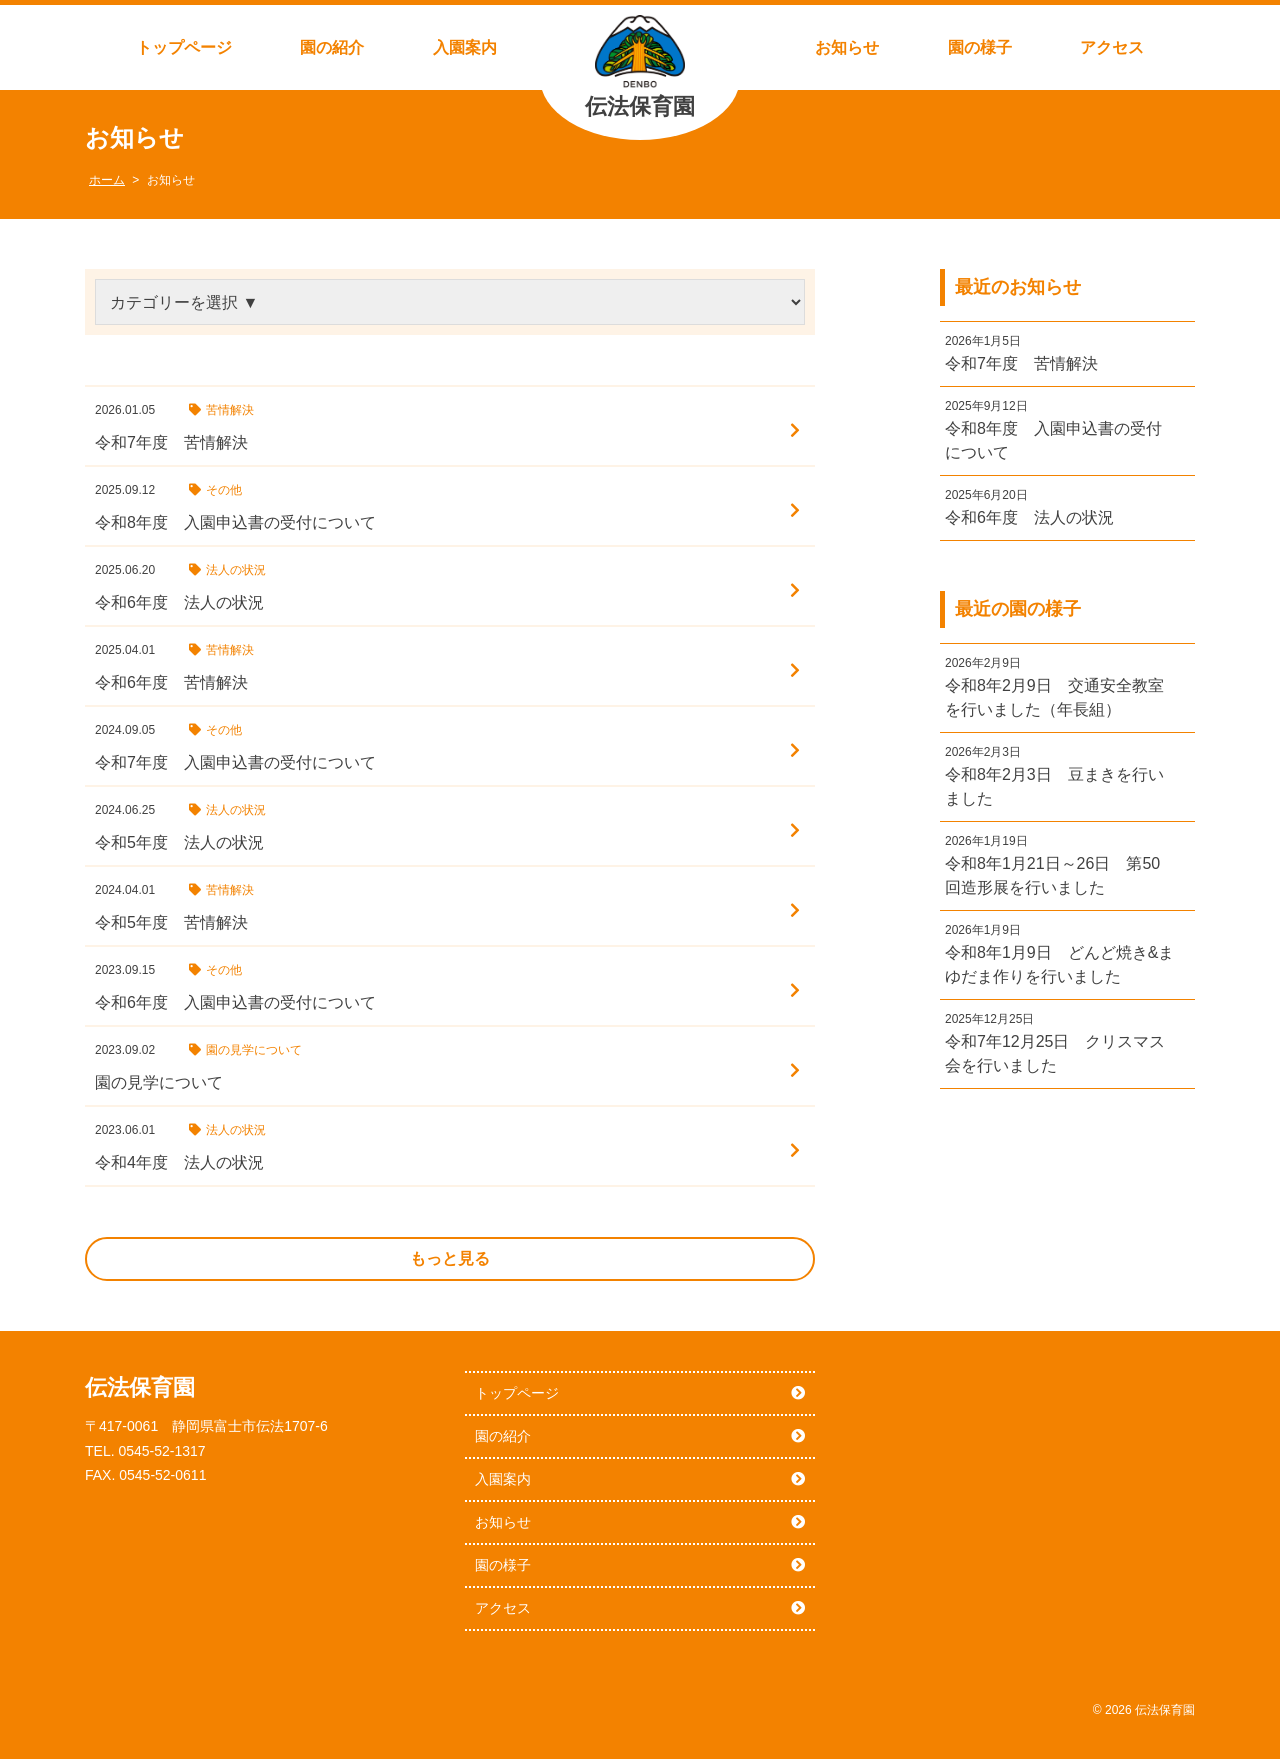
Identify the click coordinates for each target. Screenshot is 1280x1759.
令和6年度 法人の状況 (1029, 517)
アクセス (1112, 47)
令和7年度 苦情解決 (1021, 363)
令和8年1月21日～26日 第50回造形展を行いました (1052, 875)
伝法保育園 (640, 106)
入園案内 (465, 47)
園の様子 (980, 47)
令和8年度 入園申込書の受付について (1053, 440)
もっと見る (450, 1258)
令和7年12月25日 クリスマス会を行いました (1055, 1053)
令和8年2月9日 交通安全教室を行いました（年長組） (1054, 697)
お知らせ (847, 47)
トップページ (184, 47)
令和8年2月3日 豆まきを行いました (1054, 786)
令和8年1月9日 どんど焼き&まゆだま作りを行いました (1059, 964)
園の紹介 (332, 47)
